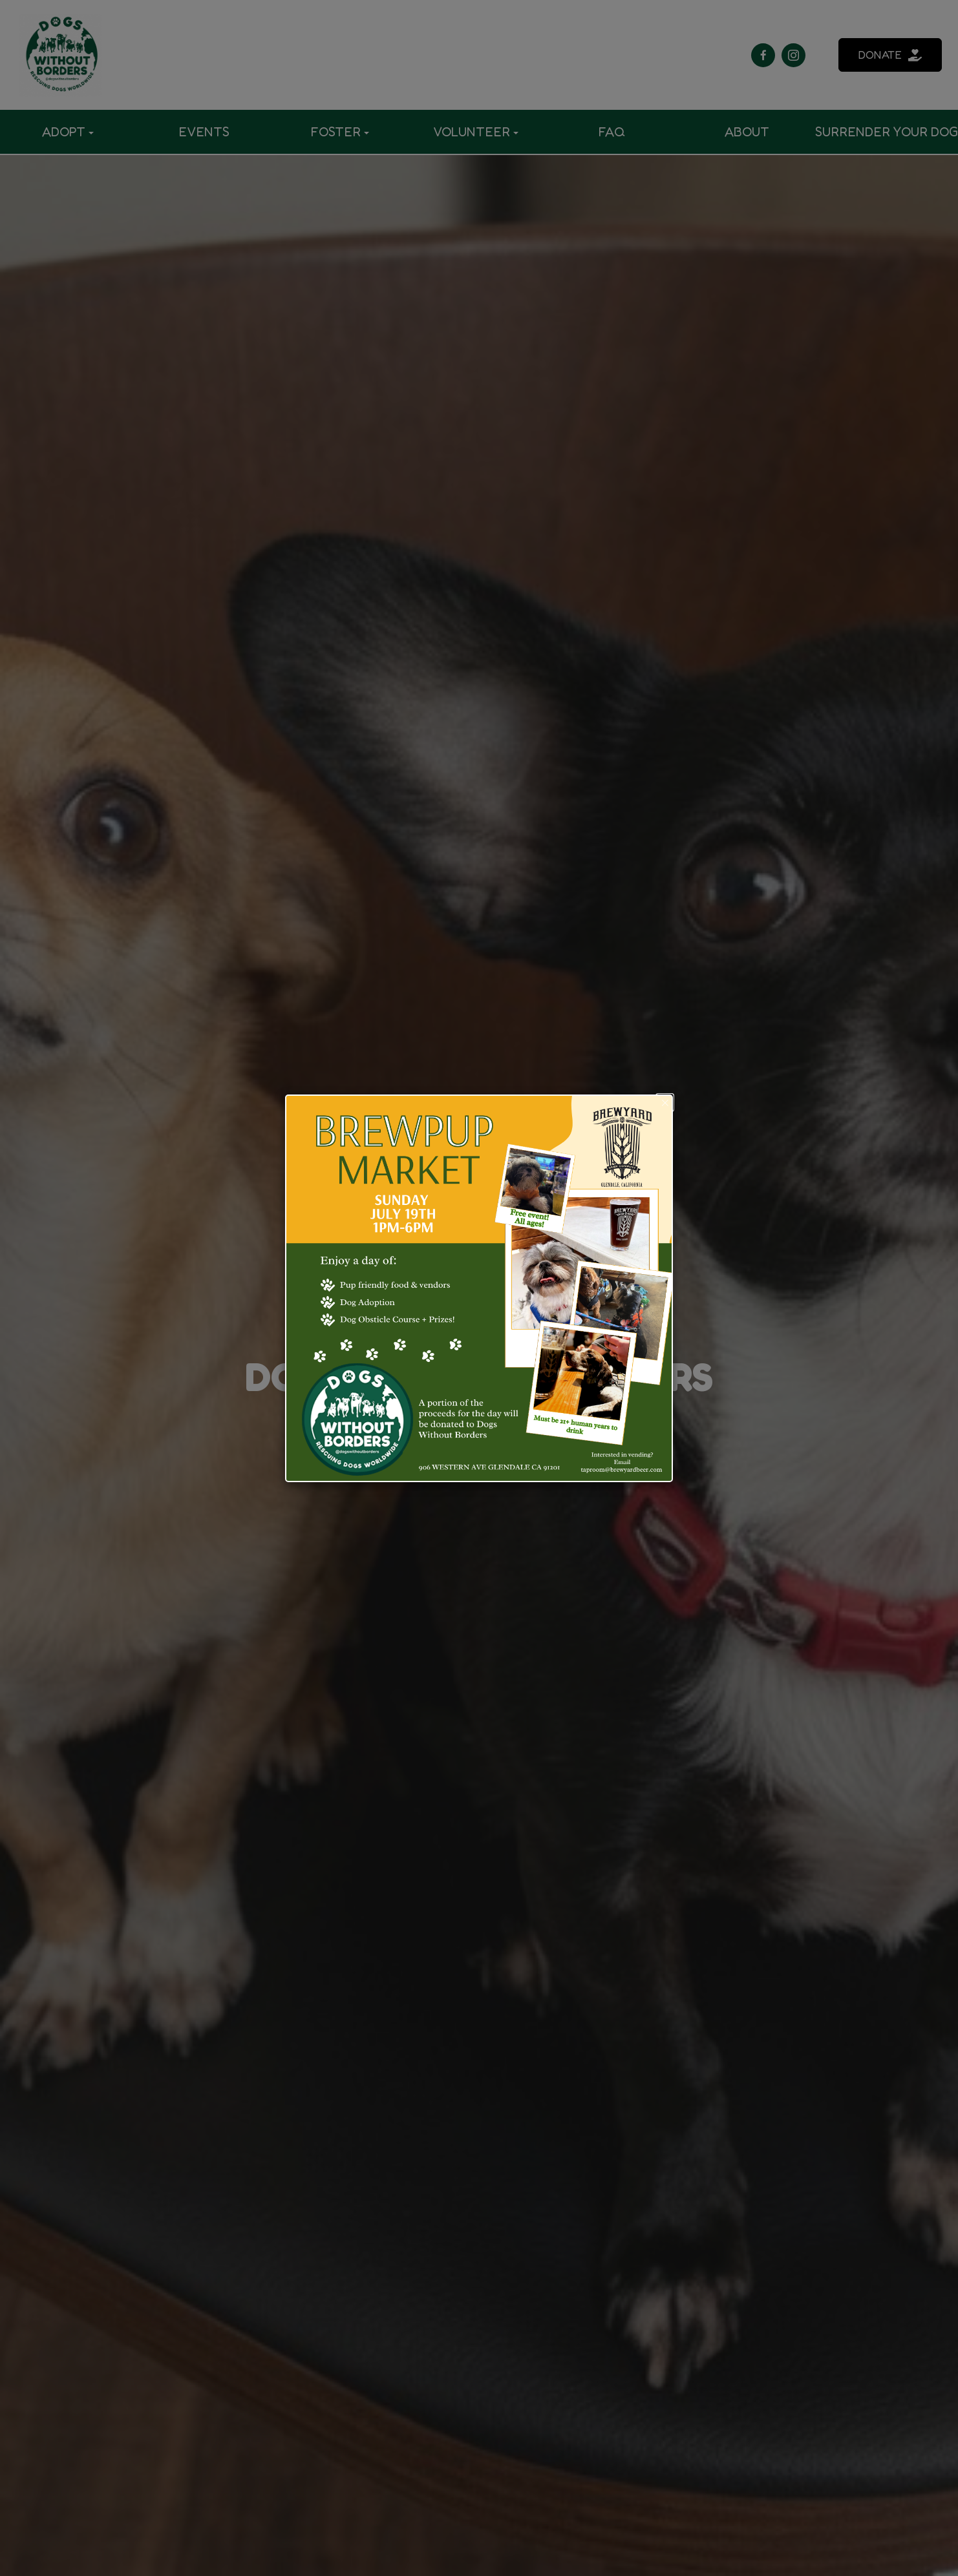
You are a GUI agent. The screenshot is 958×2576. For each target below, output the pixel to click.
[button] (665, 1102)
